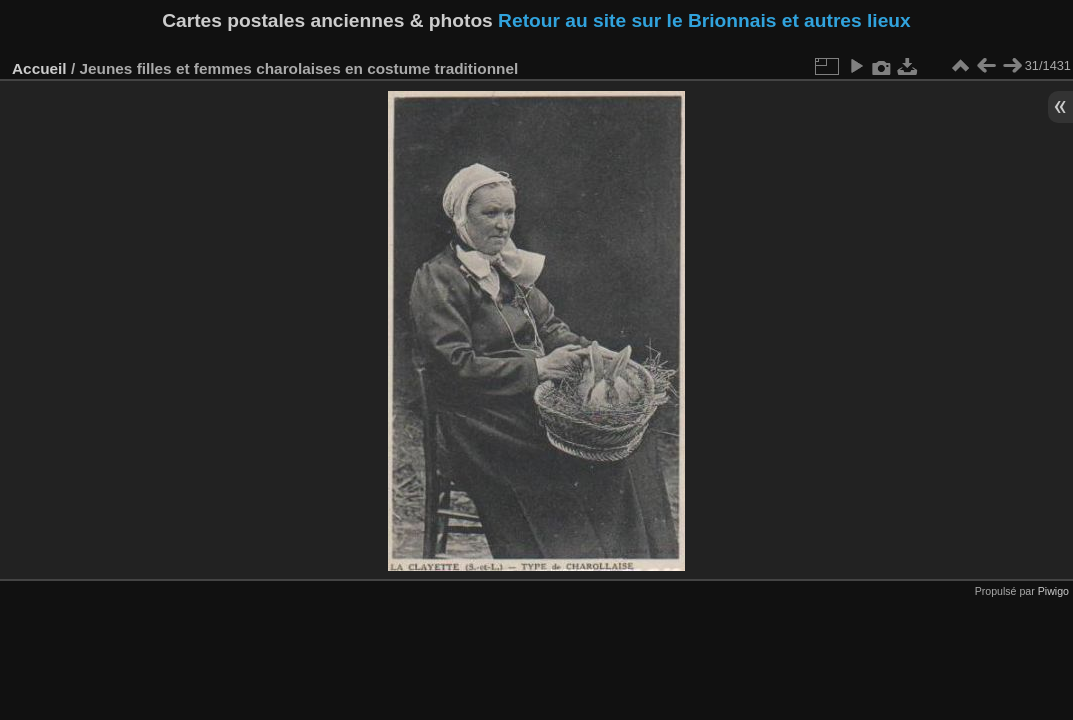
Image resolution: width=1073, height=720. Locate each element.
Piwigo (1053, 591)
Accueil (39, 68)
